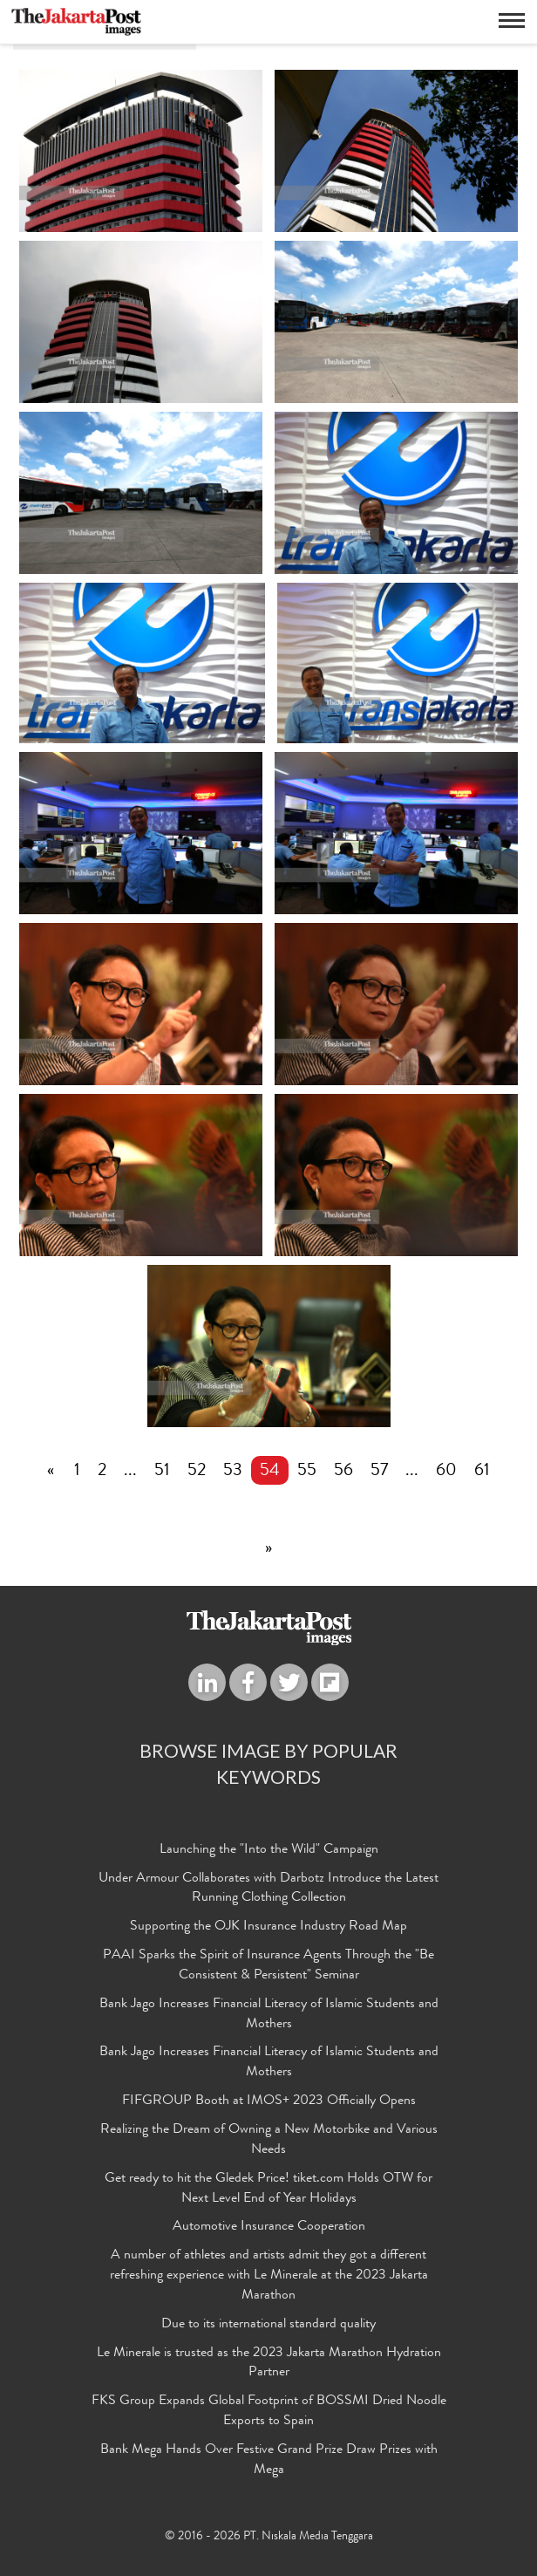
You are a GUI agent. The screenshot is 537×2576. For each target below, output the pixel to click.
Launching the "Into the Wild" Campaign (269, 1850)
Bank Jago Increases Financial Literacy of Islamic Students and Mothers (268, 2015)
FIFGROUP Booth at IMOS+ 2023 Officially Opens (269, 2101)
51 (162, 1471)
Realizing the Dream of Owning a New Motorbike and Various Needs (269, 2140)
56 (343, 1471)
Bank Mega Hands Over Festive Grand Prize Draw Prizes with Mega (269, 2460)
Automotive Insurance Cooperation (269, 2227)
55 (306, 1471)
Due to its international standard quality (268, 2325)
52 (196, 1471)
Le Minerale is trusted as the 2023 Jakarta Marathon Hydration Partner (269, 2364)
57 (379, 1471)
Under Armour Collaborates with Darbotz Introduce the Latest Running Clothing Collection (268, 1889)
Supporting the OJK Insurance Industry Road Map (268, 1927)
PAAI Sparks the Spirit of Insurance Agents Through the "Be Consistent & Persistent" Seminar (268, 1966)
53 (232, 1471)
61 (482, 1471)
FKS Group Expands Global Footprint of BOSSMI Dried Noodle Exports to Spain (269, 2412)
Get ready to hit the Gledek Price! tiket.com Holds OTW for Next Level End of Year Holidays (268, 2189)
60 (446, 1471)
